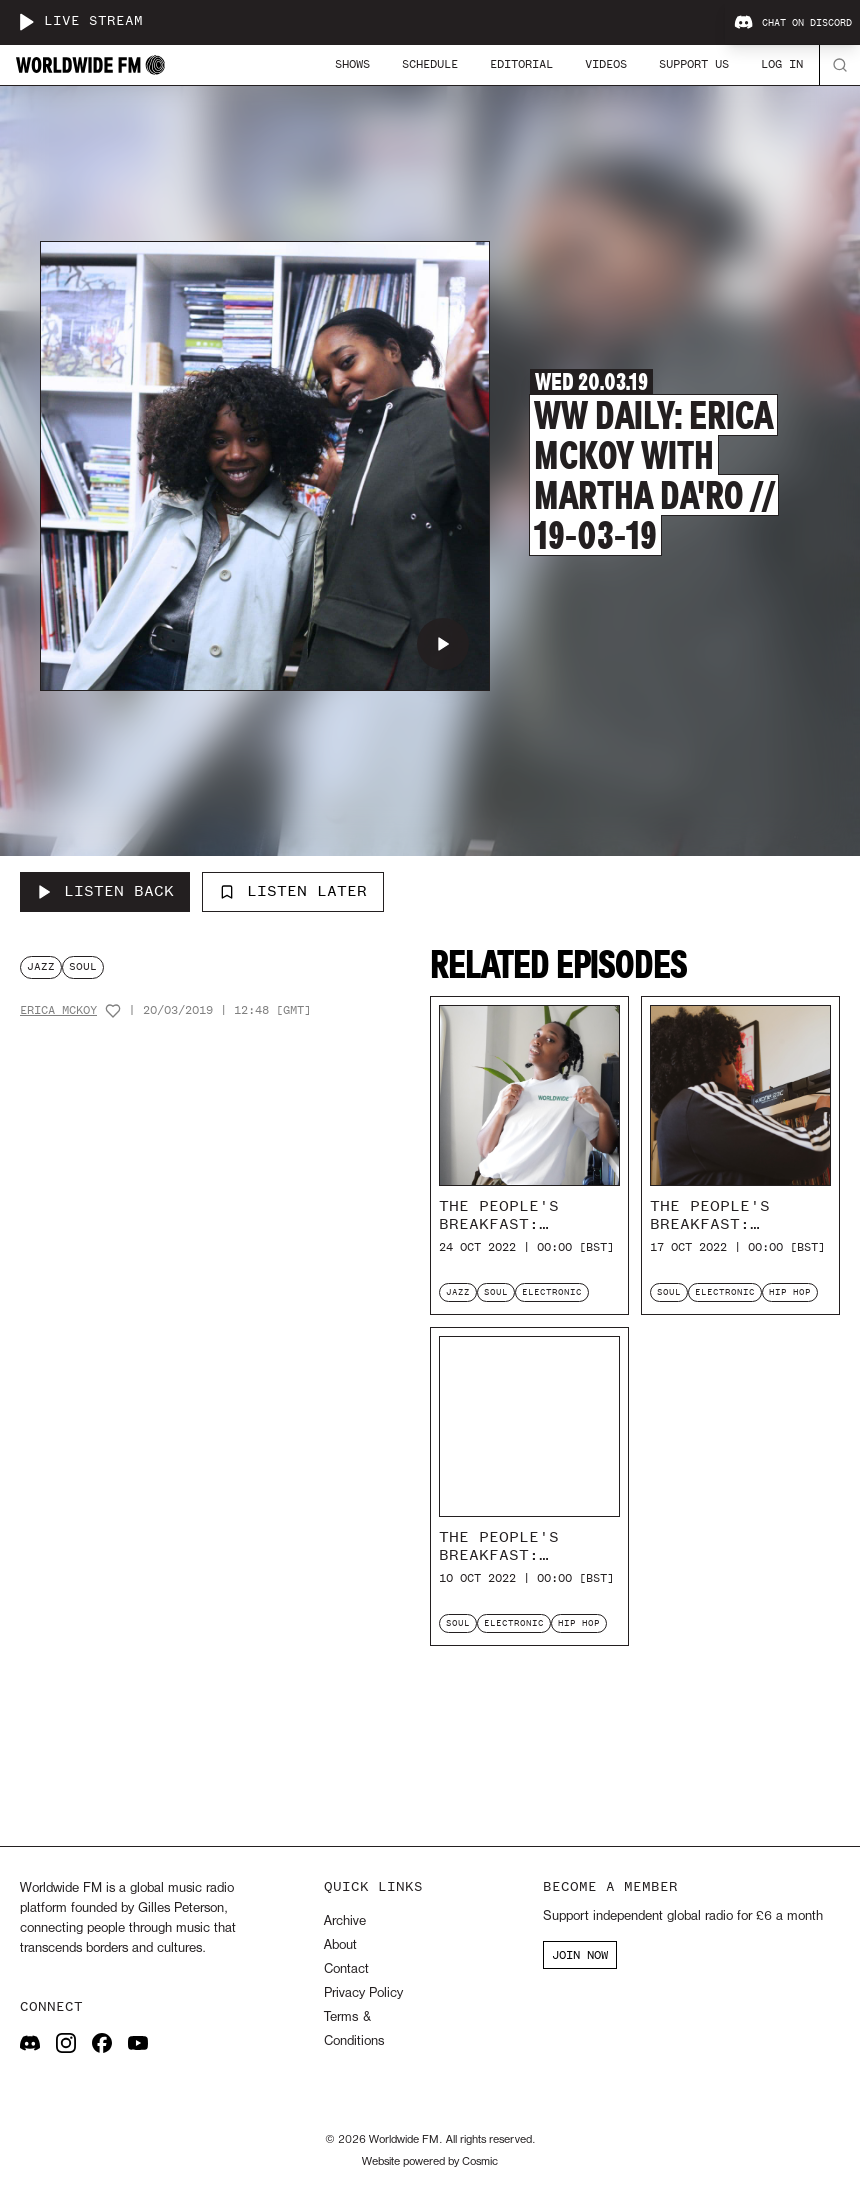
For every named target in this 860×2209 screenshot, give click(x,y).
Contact (346, 1969)
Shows (352, 64)
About (340, 1945)
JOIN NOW (580, 1955)
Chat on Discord (793, 23)
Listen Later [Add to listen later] (293, 891)
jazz (41, 966)
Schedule (430, 64)
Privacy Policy (363, 1993)
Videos (606, 64)
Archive (345, 1921)
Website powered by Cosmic (430, 2162)
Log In (782, 64)
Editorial (521, 64)
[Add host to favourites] (113, 1011)
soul (83, 966)
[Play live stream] (26, 22)
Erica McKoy (58, 1010)
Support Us (694, 64)
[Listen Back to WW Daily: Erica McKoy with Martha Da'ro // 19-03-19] (105, 892)
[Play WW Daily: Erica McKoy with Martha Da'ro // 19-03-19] (443, 644)
